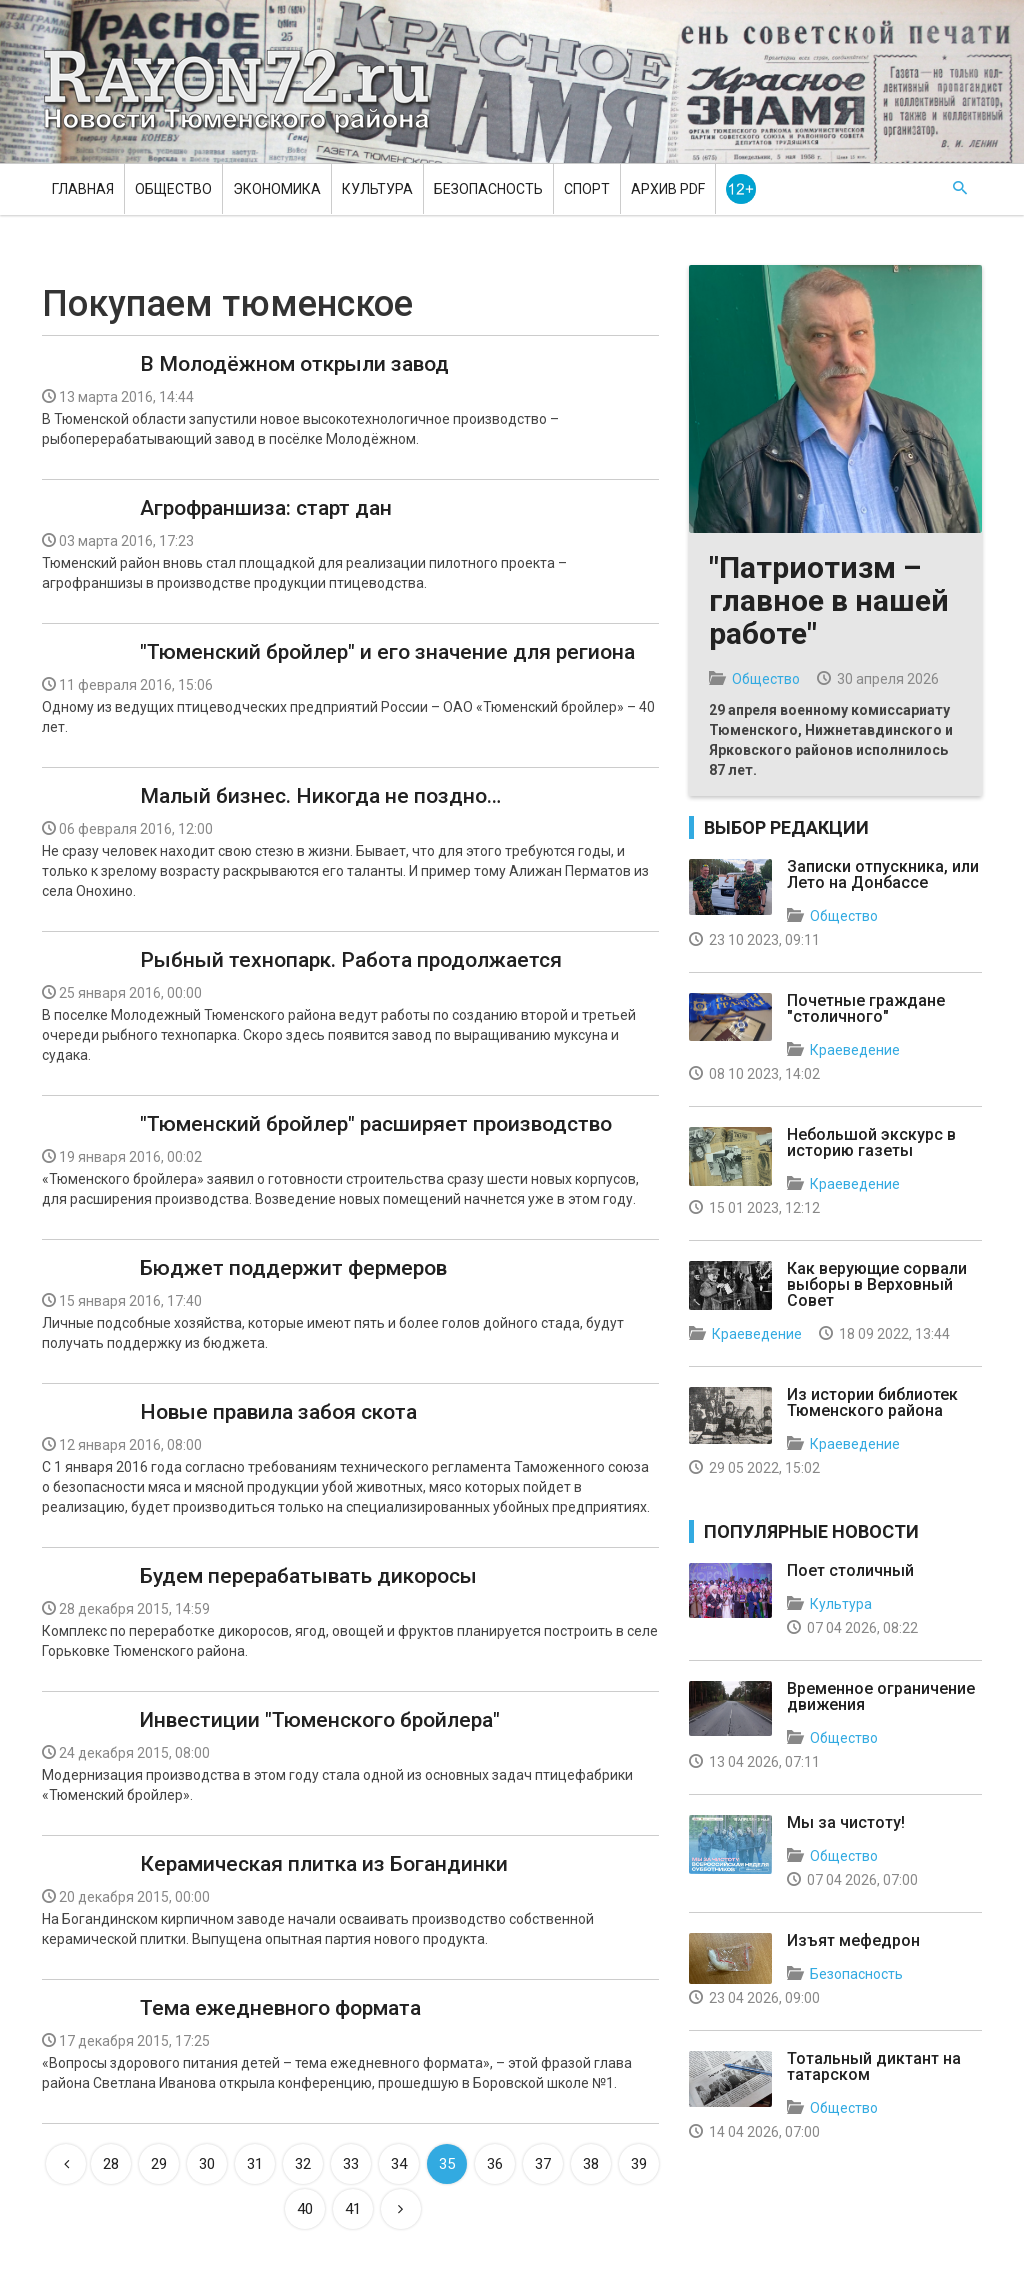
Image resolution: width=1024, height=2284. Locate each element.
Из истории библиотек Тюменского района (872, 1402)
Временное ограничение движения (881, 1696)
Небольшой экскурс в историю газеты (871, 1142)
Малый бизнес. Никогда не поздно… (320, 796)
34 (399, 2164)
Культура (377, 189)
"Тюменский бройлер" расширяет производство (376, 1124)
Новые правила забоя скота (278, 1412)
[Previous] (66, 2164)
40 (305, 2209)
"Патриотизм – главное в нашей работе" (829, 600)
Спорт (587, 189)
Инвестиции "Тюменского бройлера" (320, 1720)
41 (353, 2209)
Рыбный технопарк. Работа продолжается (351, 960)
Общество (173, 189)
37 (543, 2164)
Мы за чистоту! (846, 1822)
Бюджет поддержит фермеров (293, 1268)
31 (255, 2164)
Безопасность (488, 189)
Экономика (277, 189)
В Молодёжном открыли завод (294, 364)
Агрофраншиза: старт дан (266, 508)
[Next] (401, 2209)
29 (159, 2164)
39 (639, 2164)
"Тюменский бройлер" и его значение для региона (387, 652)
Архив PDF (668, 189)
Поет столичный (850, 1570)
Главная (83, 189)
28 (111, 2164)
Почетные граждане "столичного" (866, 1008)
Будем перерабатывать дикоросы (308, 1576)
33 (351, 2164)
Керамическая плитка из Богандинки (324, 1864)
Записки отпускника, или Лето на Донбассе (883, 874)
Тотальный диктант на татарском (874, 2066)
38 (591, 2164)
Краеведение (855, 1050)
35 (447, 2164)
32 (303, 2164)
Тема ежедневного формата (280, 2008)
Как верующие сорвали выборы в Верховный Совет (877, 1284)
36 (495, 2164)
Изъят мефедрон (853, 1940)
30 (207, 2164)
